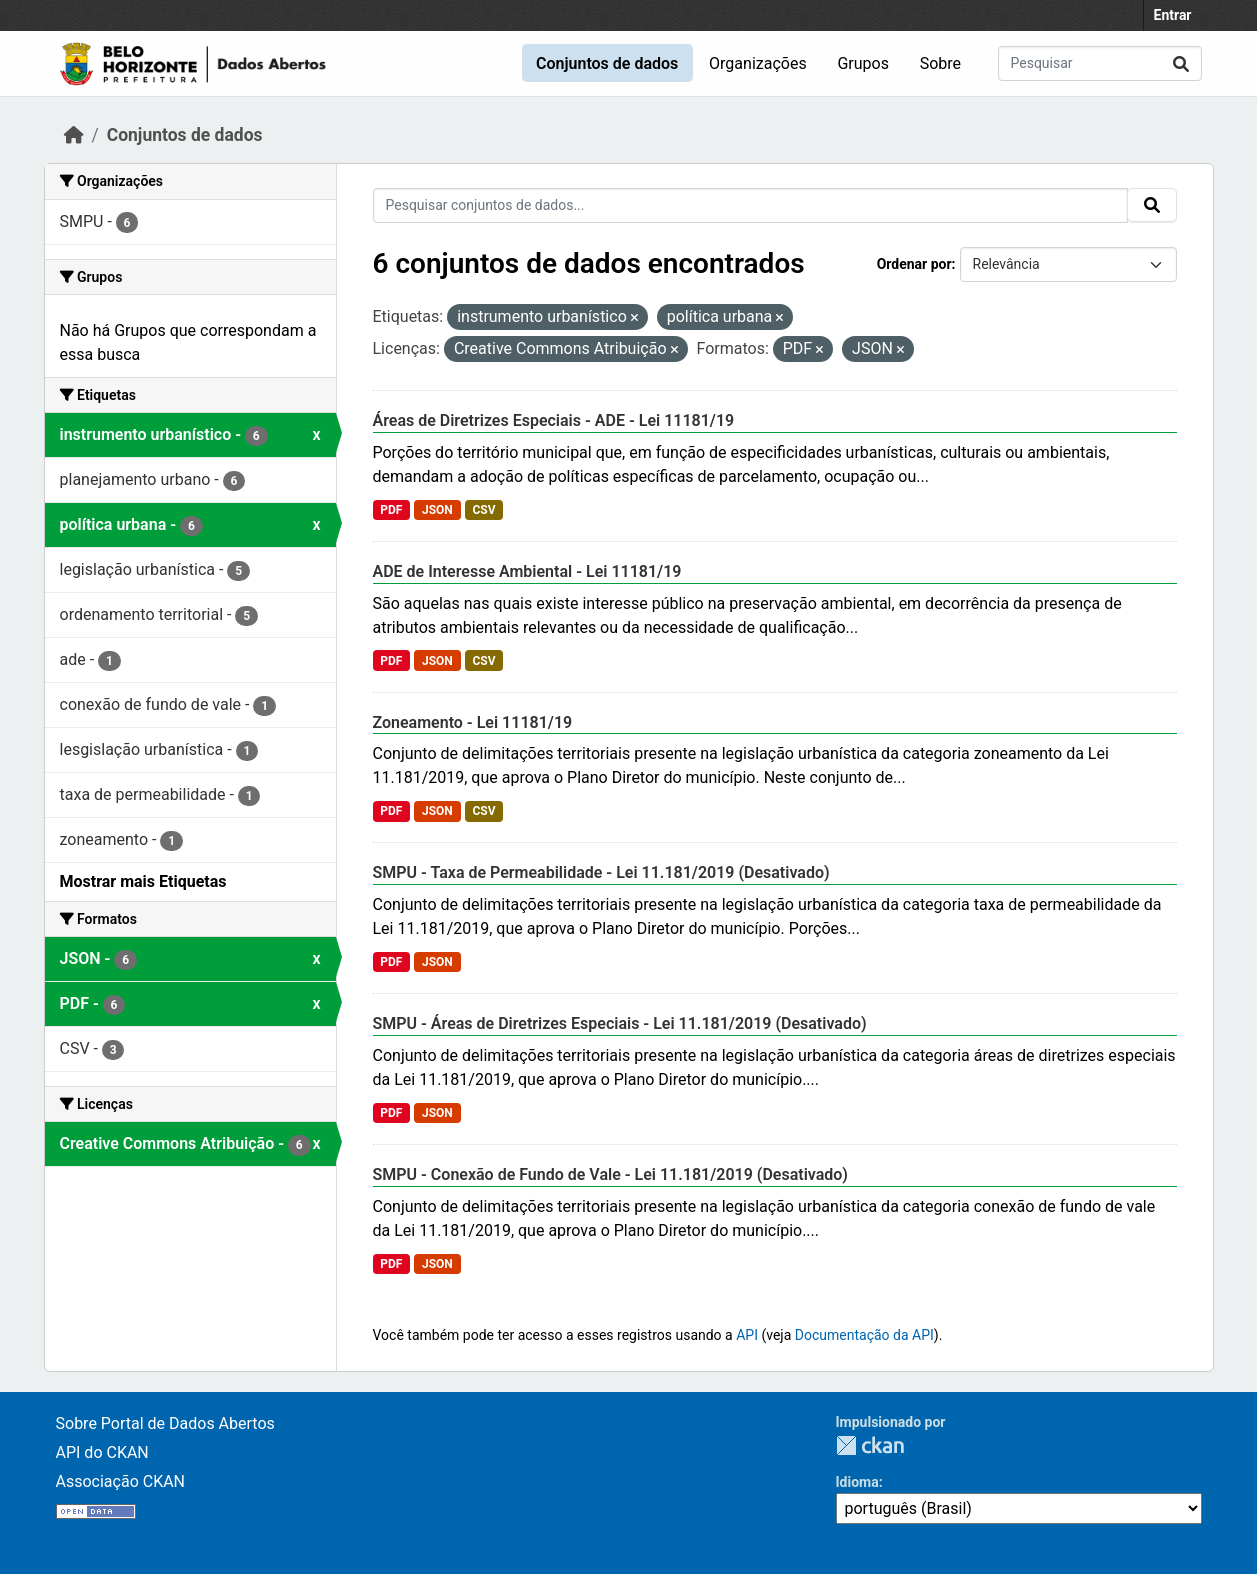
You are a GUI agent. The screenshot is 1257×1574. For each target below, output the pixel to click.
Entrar (1173, 15)
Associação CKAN (121, 1481)
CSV (483, 510)
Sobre (940, 63)
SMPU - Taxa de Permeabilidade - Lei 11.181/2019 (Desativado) (601, 872)
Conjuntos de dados (607, 63)
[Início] (74, 135)
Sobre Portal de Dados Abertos (165, 1423)
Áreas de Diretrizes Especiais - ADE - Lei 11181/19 (554, 420)
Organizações (758, 63)
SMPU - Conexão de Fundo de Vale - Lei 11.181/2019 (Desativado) (610, 1174)
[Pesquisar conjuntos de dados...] (1100, 63)
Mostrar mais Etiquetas (143, 881)
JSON (437, 510)
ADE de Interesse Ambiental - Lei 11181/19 (527, 571)
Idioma (857, 1482)
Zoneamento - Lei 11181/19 (473, 722)
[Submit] (1181, 63)
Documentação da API (864, 1335)
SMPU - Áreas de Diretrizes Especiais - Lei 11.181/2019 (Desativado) (620, 1023)
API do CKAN (102, 1452)
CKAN (870, 1445)
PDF (391, 510)
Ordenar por (914, 264)
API (747, 1335)
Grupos (863, 63)
